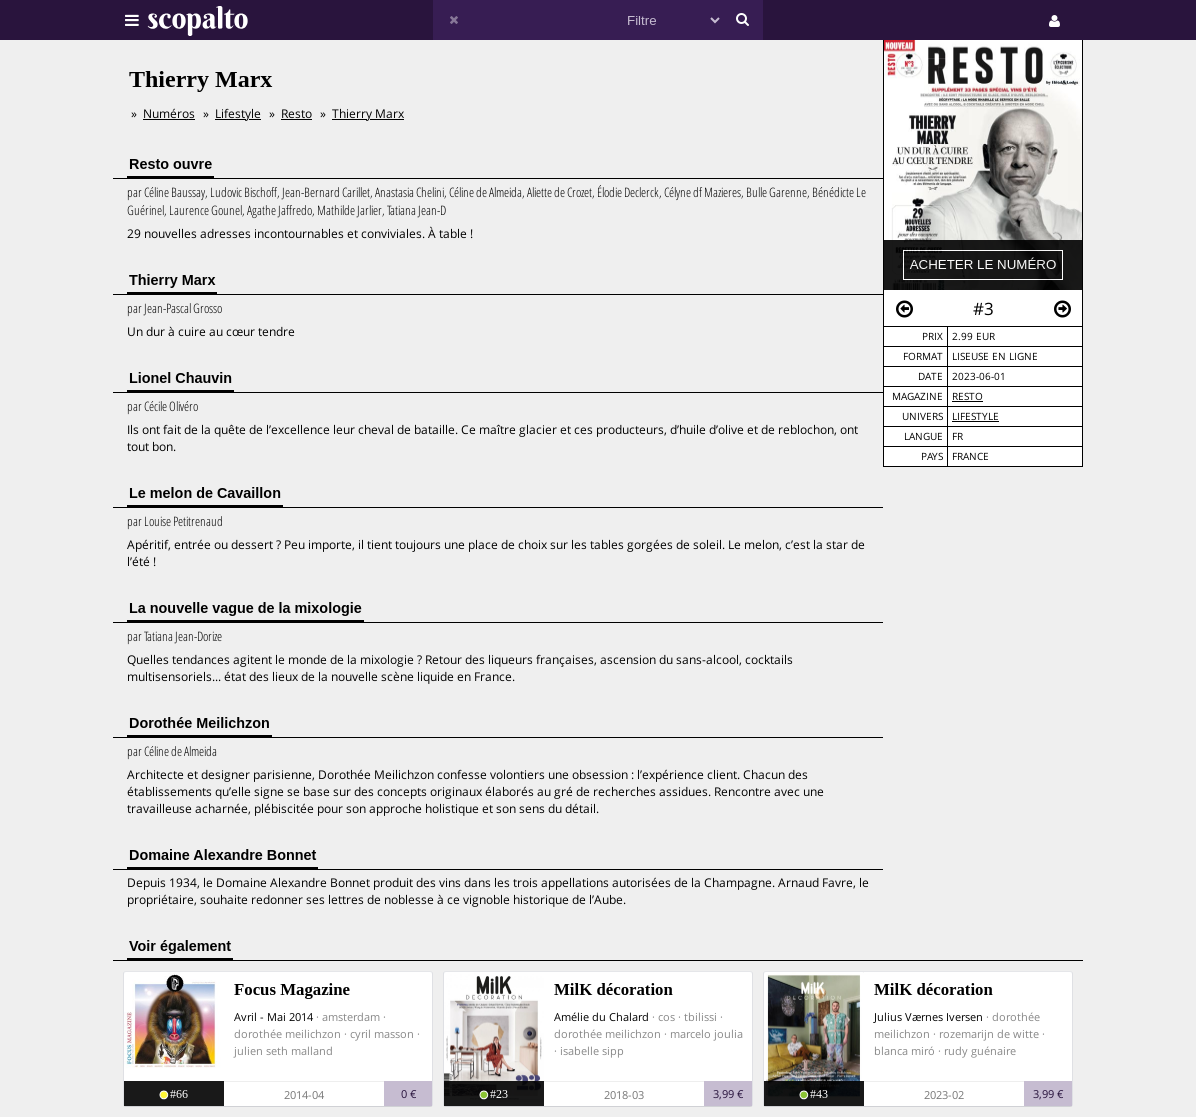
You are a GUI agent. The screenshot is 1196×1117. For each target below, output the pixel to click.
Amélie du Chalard (601, 1016)
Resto (967, 396)
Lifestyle (975, 416)
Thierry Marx (368, 113)
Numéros (169, 113)
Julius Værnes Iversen (928, 1016)
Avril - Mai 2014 (273, 1016)
